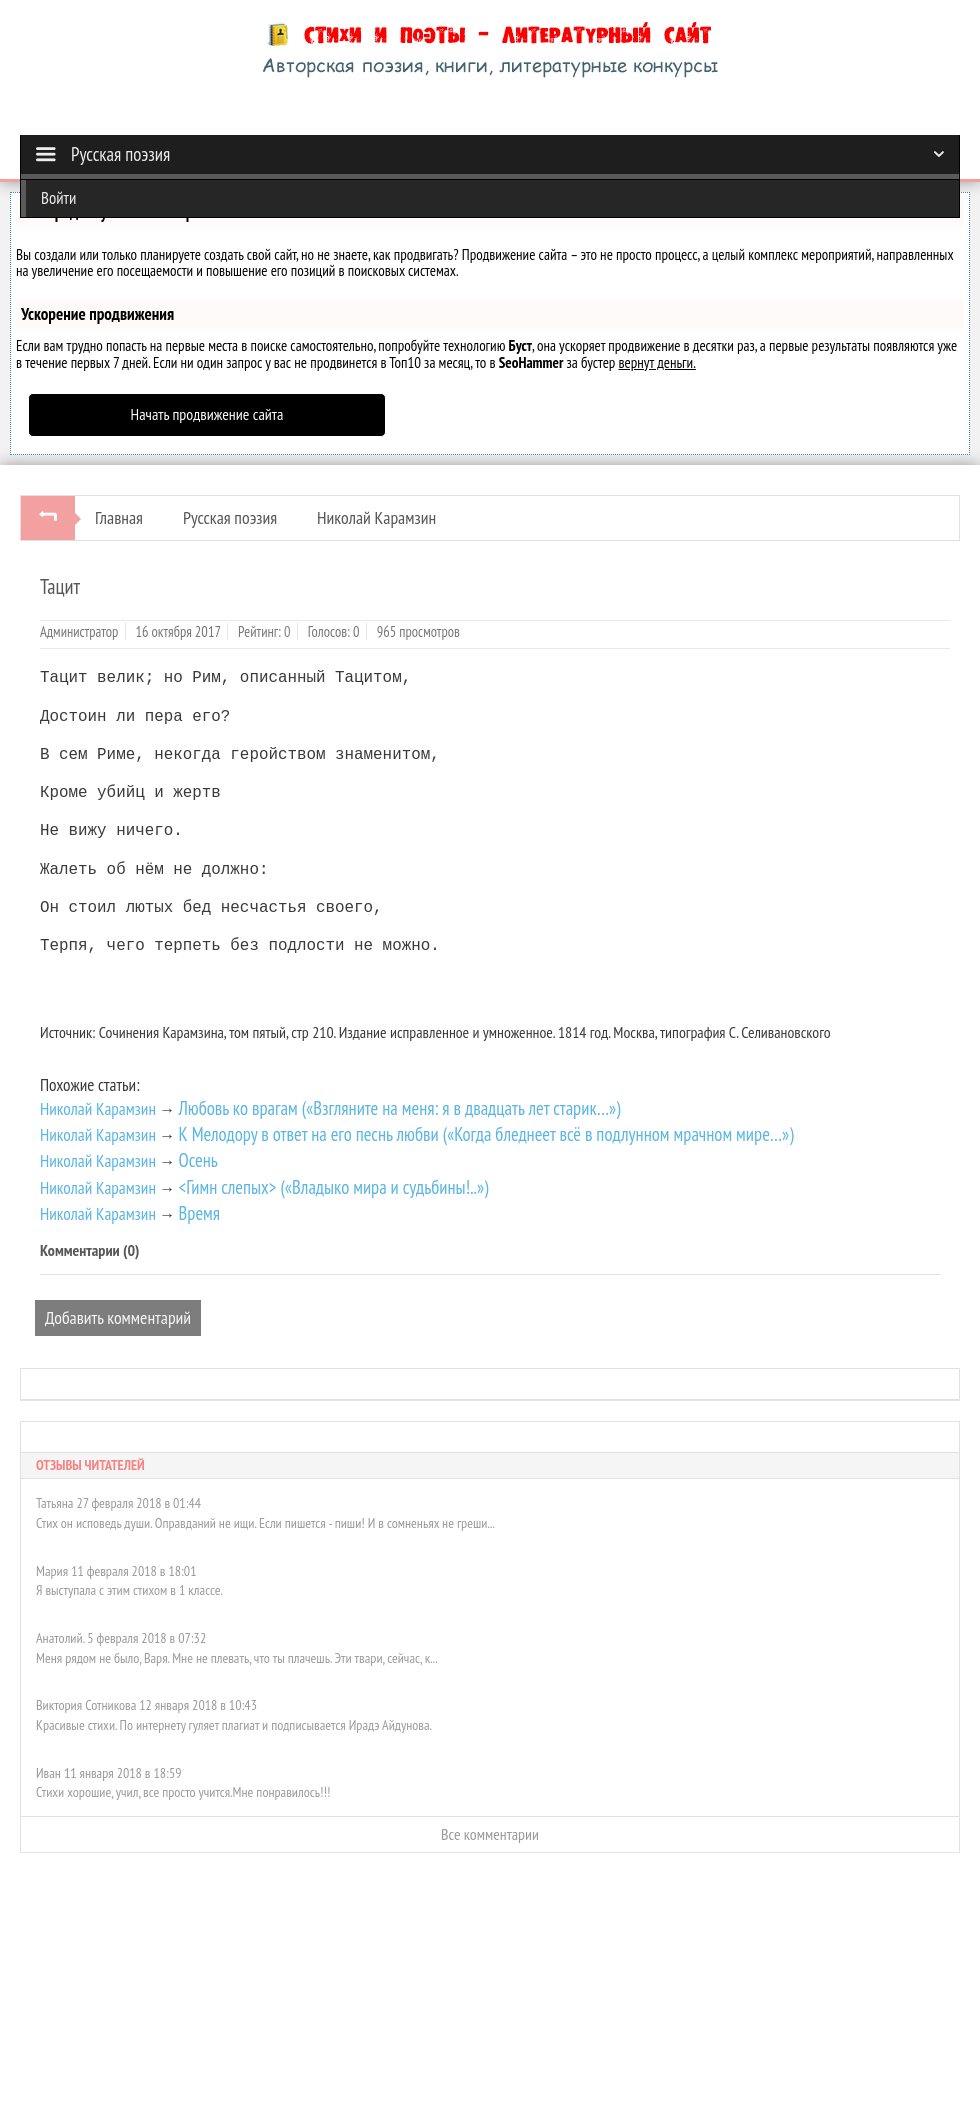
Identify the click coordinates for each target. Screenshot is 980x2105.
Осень (197, 1160)
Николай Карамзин (376, 517)
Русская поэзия (230, 517)
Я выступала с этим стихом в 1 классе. (129, 1590)
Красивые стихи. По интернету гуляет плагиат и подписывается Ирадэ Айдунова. (234, 1725)
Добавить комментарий (118, 1317)
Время (199, 1213)
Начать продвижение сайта (207, 414)
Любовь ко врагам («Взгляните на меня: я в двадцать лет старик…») (399, 1108)
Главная (119, 517)
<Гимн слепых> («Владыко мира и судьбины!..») (333, 1187)
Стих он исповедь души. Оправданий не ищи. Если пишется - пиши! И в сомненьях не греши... (265, 1523)
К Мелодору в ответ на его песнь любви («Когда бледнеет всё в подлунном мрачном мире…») (485, 1134)
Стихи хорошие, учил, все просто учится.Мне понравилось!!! (183, 1792)
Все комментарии (490, 1834)
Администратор (79, 631)
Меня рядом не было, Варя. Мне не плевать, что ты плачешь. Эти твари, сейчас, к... (237, 1658)
